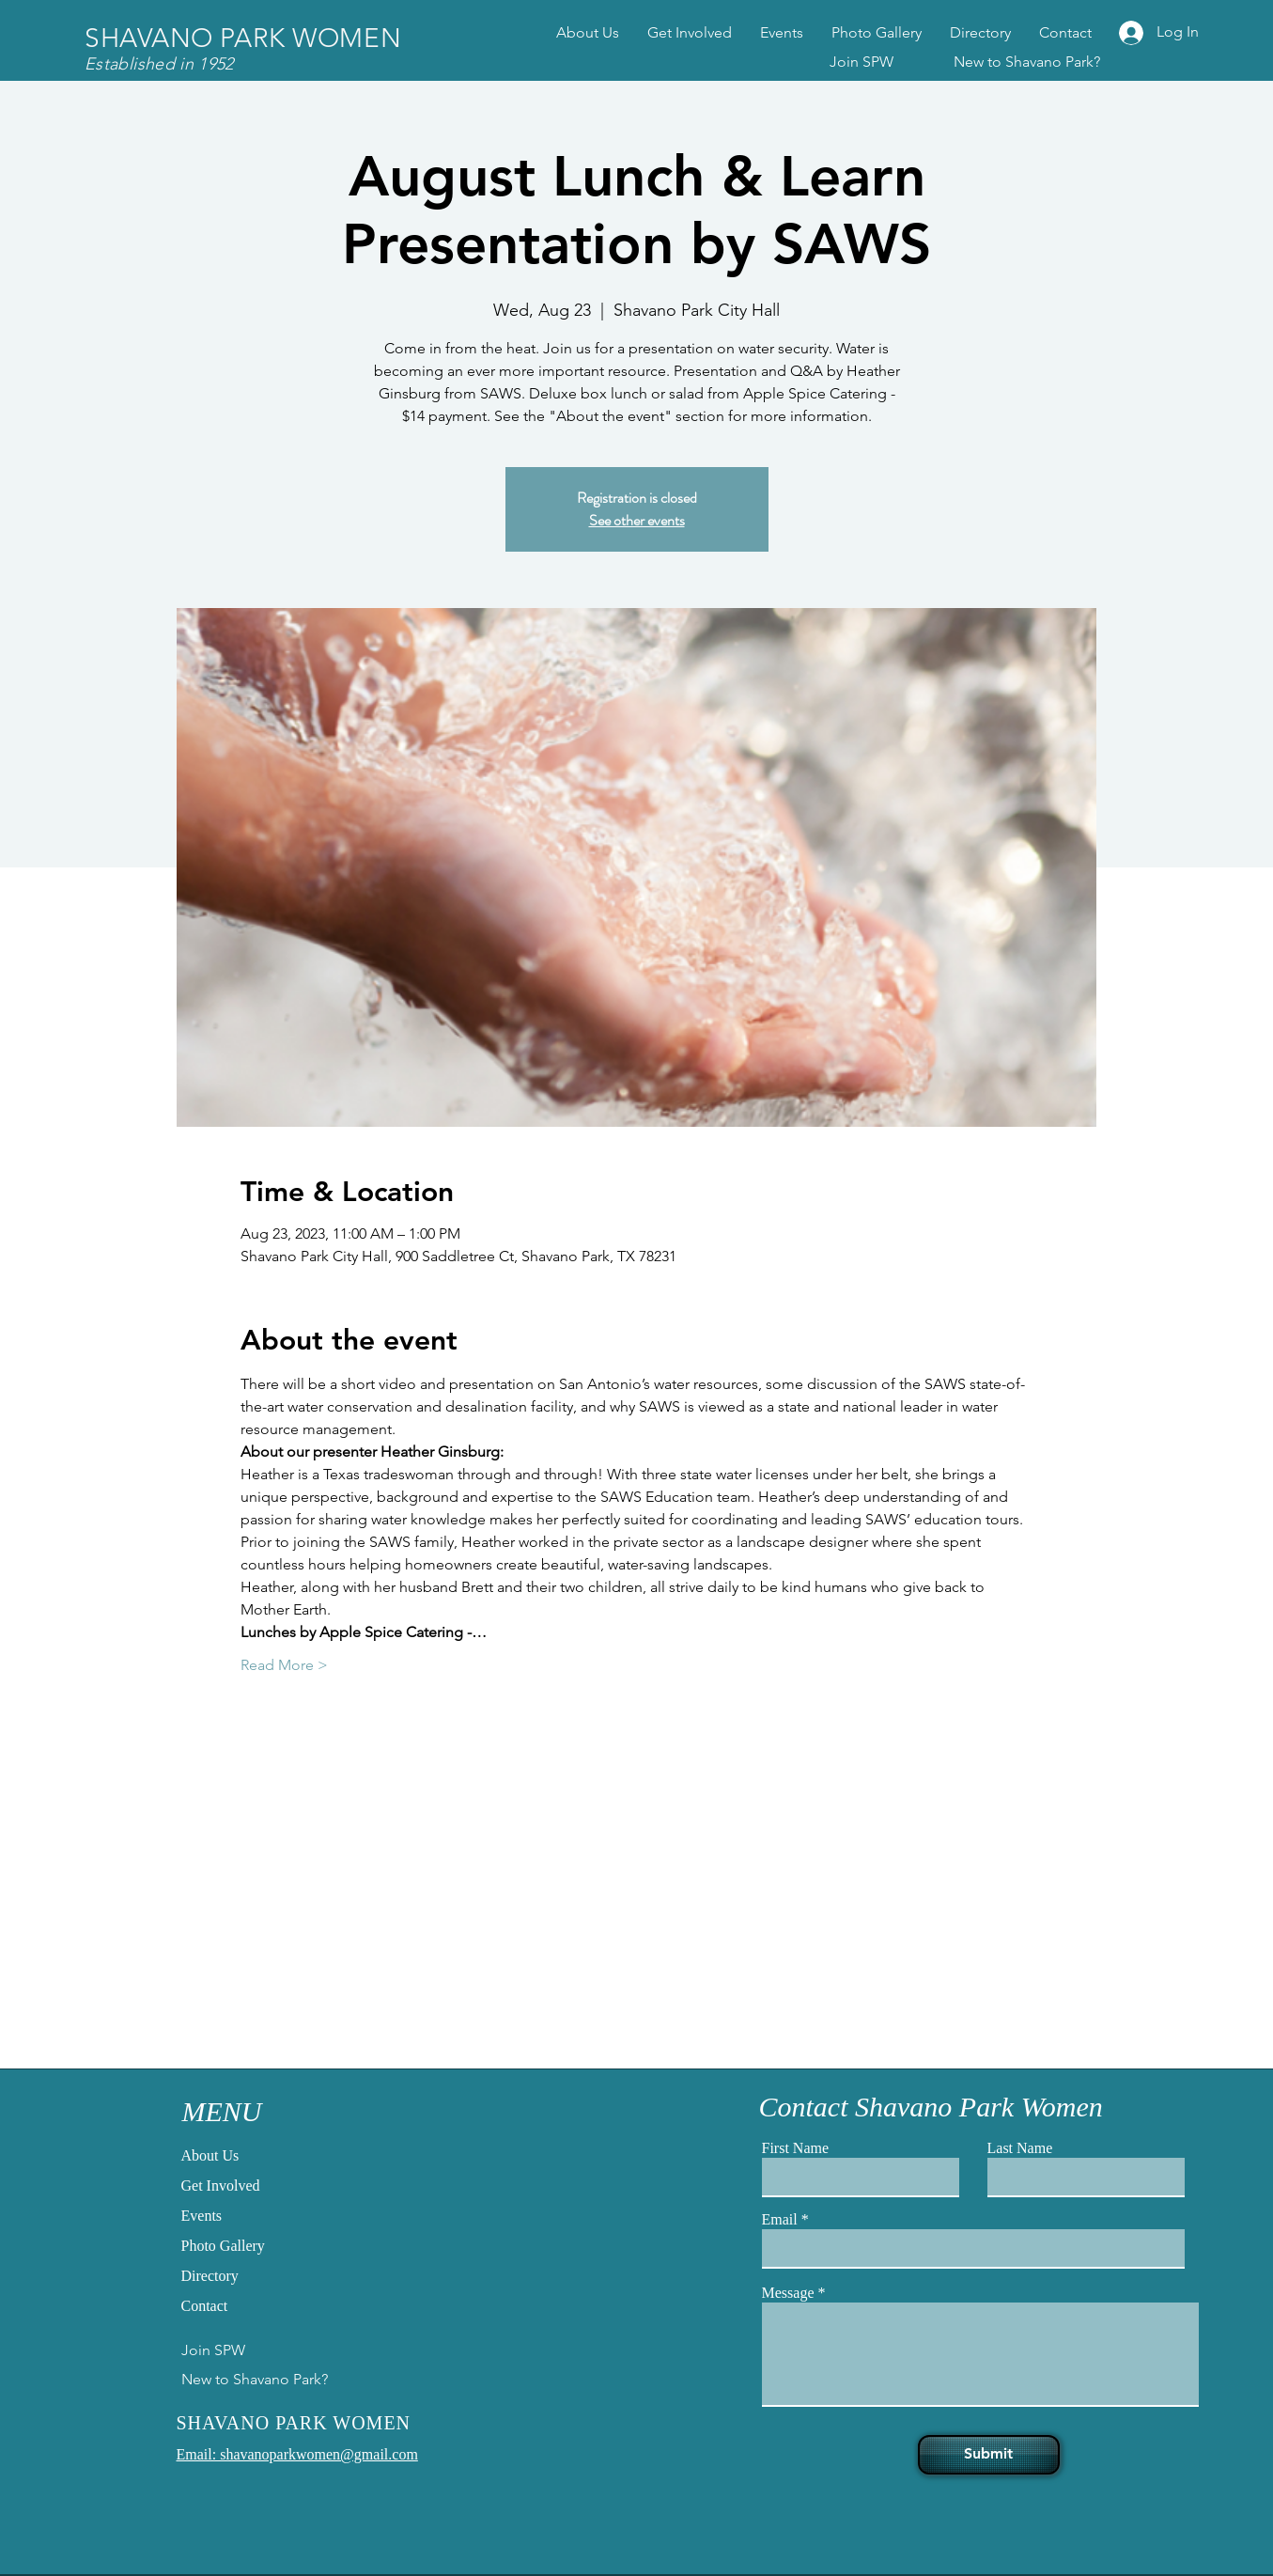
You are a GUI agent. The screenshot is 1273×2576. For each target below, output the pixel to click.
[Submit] (989, 2455)
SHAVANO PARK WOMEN (243, 38)
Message (788, 2293)
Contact (204, 2306)
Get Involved (220, 2186)
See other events (637, 520)
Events (202, 2216)
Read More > (284, 1665)
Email (780, 2219)
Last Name (1020, 2148)
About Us (210, 2155)
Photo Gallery (223, 2246)
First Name (796, 2148)
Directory (210, 2276)
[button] (876, 33)
